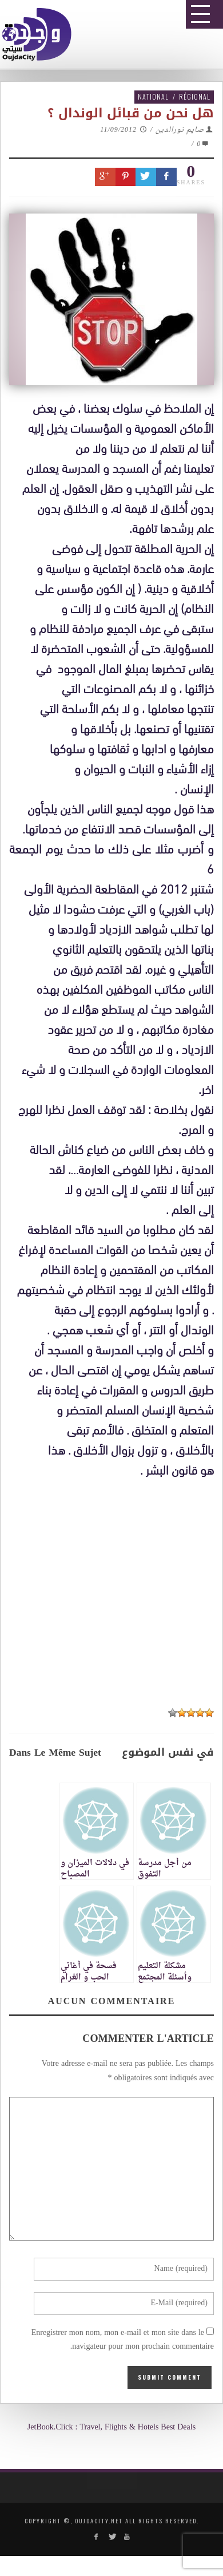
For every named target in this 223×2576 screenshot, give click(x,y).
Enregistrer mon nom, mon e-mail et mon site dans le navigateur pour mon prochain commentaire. (122, 2340)
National (153, 96)
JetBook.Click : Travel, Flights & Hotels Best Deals (111, 2427)
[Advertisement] (116, 1827)
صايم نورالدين (180, 130)
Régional (194, 96)
